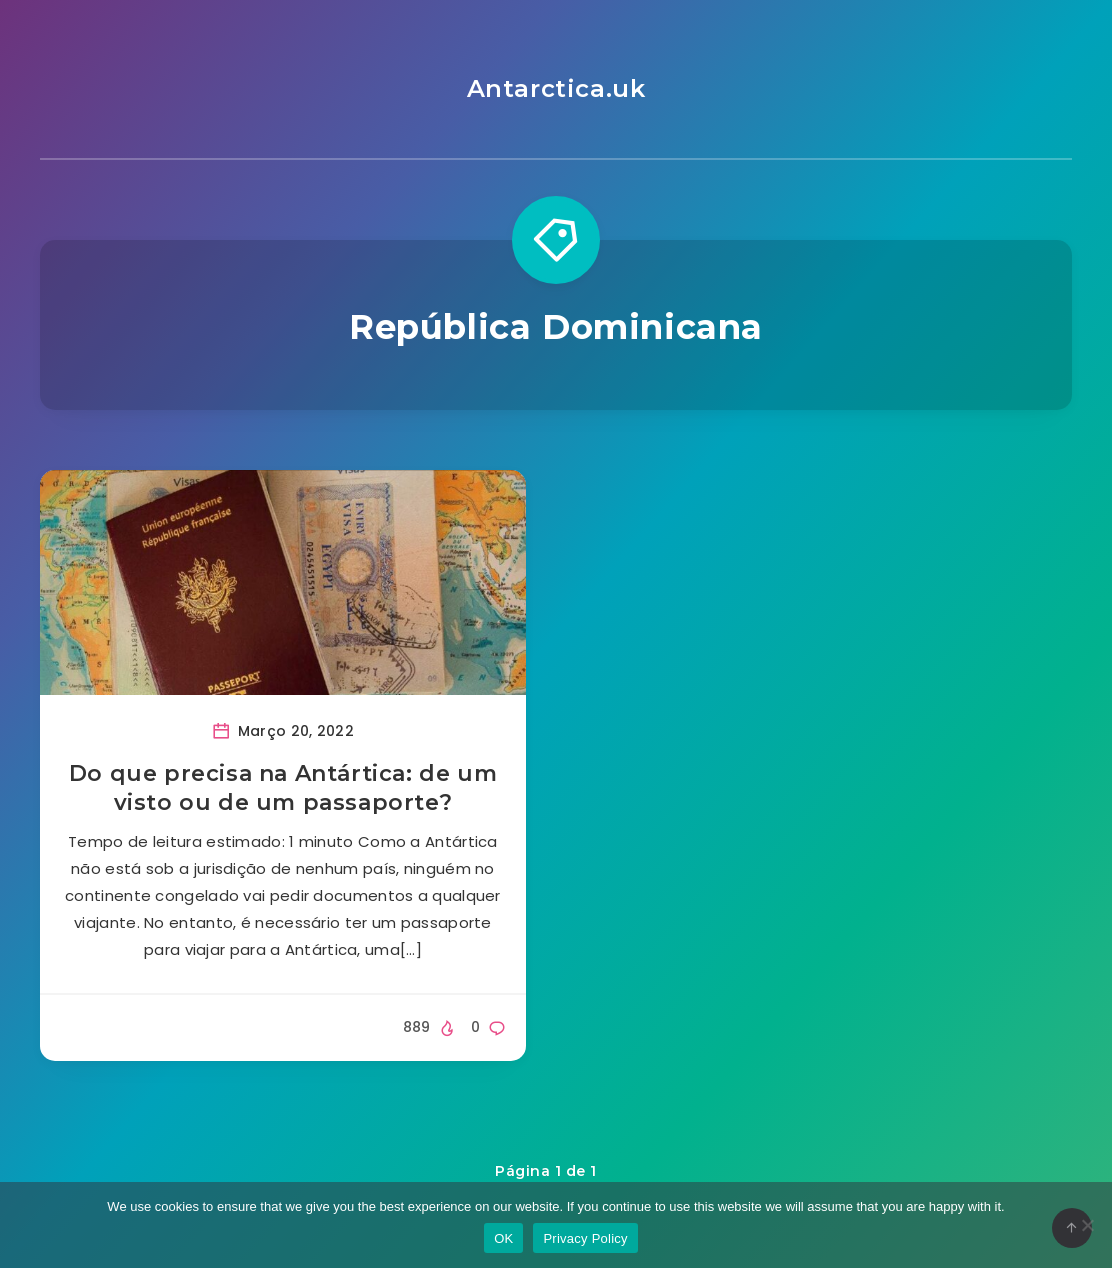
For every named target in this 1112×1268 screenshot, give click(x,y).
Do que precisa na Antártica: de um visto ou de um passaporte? (283, 788)
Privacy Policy (585, 1238)
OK (503, 1238)
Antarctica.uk (556, 88)
